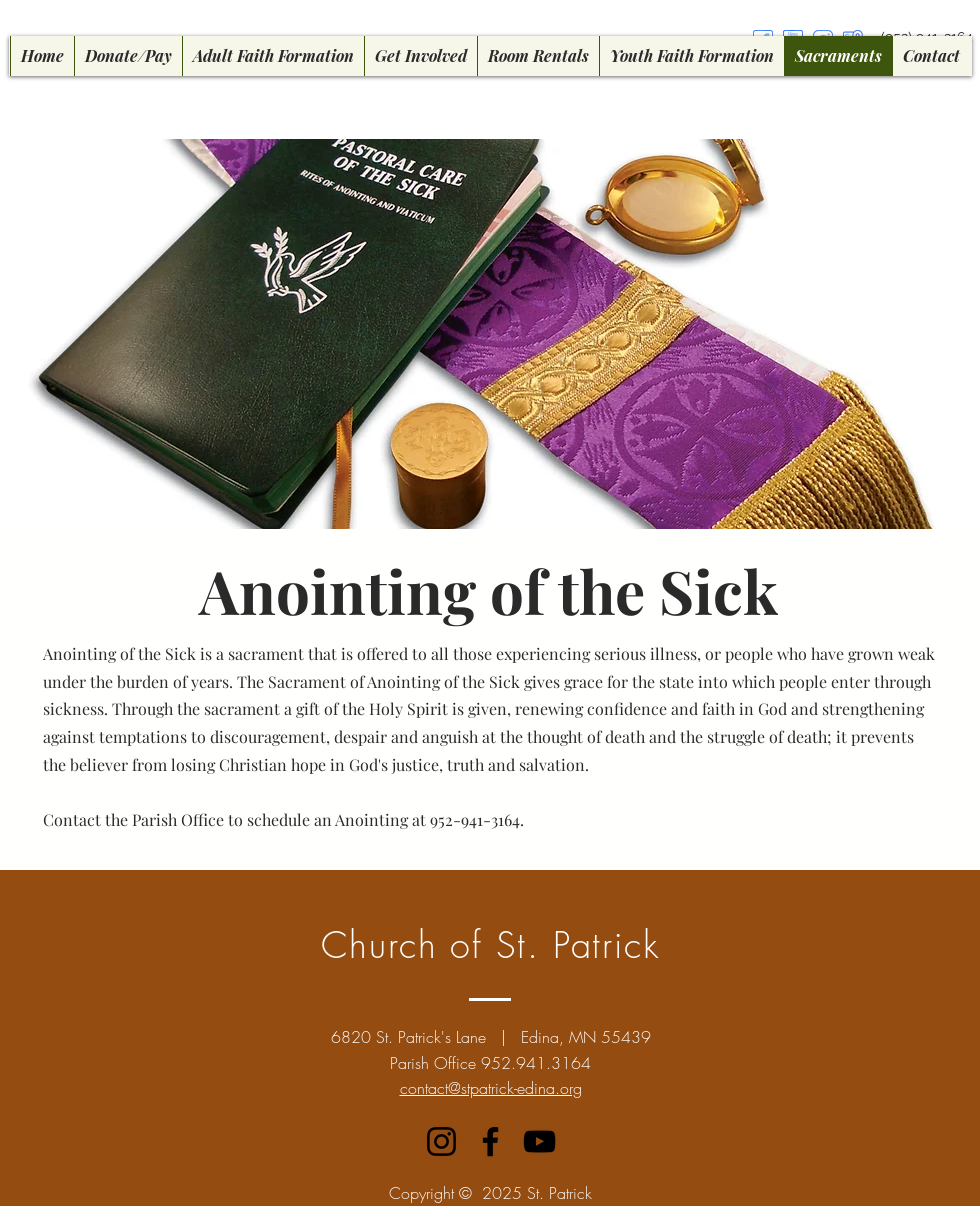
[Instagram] (441, 1141)
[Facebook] (490, 1141)
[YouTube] (539, 1141)
